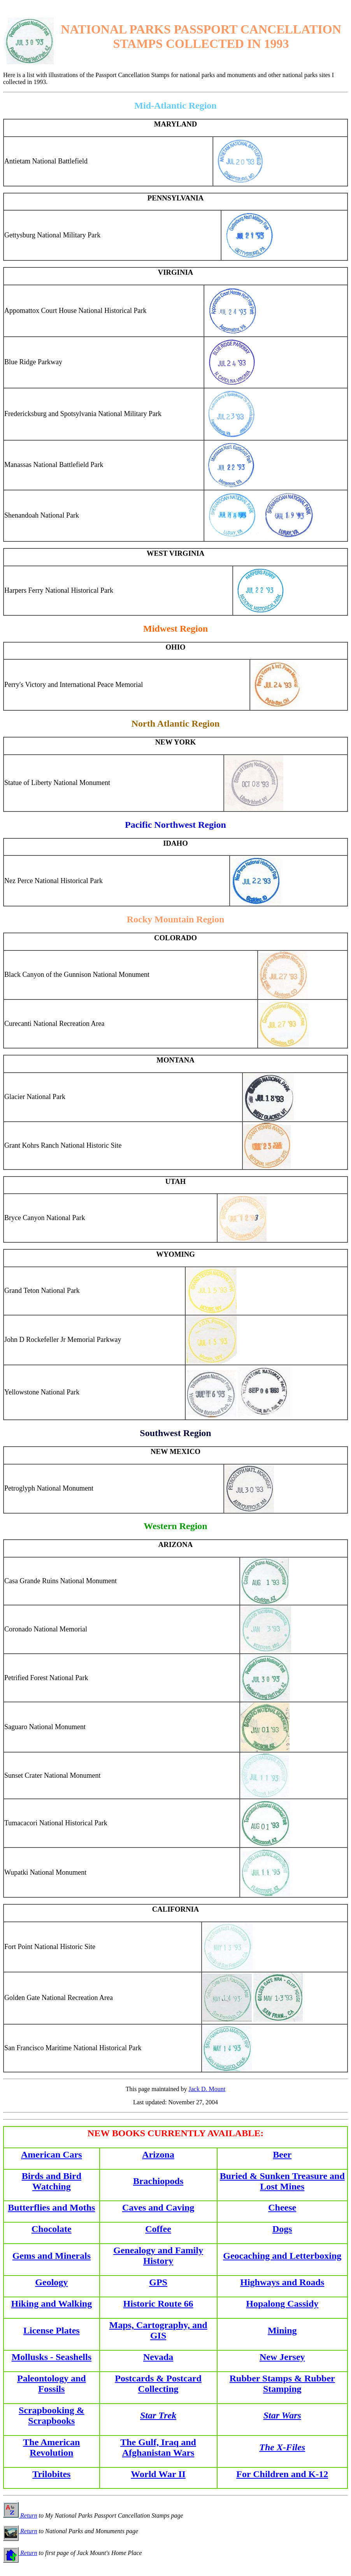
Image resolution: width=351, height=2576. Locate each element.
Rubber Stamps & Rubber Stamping (282, 2383)
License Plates (51, 2330)
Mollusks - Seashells (51, 2357)
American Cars (51, 2154)
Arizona (158, 2154)
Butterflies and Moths (51, 2207)
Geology (51, 2282)
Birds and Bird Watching (51, 2181)
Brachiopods (158, 2181)
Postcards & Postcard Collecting (158, 2383)
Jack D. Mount (207, 2089)
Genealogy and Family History (158, 2255)
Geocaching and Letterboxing (282, 2256)
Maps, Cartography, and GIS (158, 2330)
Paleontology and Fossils (51, 2383)
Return (20, 2515)
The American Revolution (51, 2447)
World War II (158, 2474)
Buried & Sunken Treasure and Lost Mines (282, 2181)
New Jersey (282, 2357)
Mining (282, 2330)
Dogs (282, 2229)
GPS (158, 2282)
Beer (282, 2154)
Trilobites (51, 2474)
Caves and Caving (158, 2207)
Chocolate (52, 2229)
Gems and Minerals (51, 2256)
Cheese (282, 2207)
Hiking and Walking (51, 2304)
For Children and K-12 (282, 2474)
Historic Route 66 (158, 2304)
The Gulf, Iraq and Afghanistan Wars (158, 2447)
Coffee (158, 2229)
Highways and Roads (282, 2282)
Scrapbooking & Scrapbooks (51, 2415)
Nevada (158, 2357)
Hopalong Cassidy (282, 2304)
